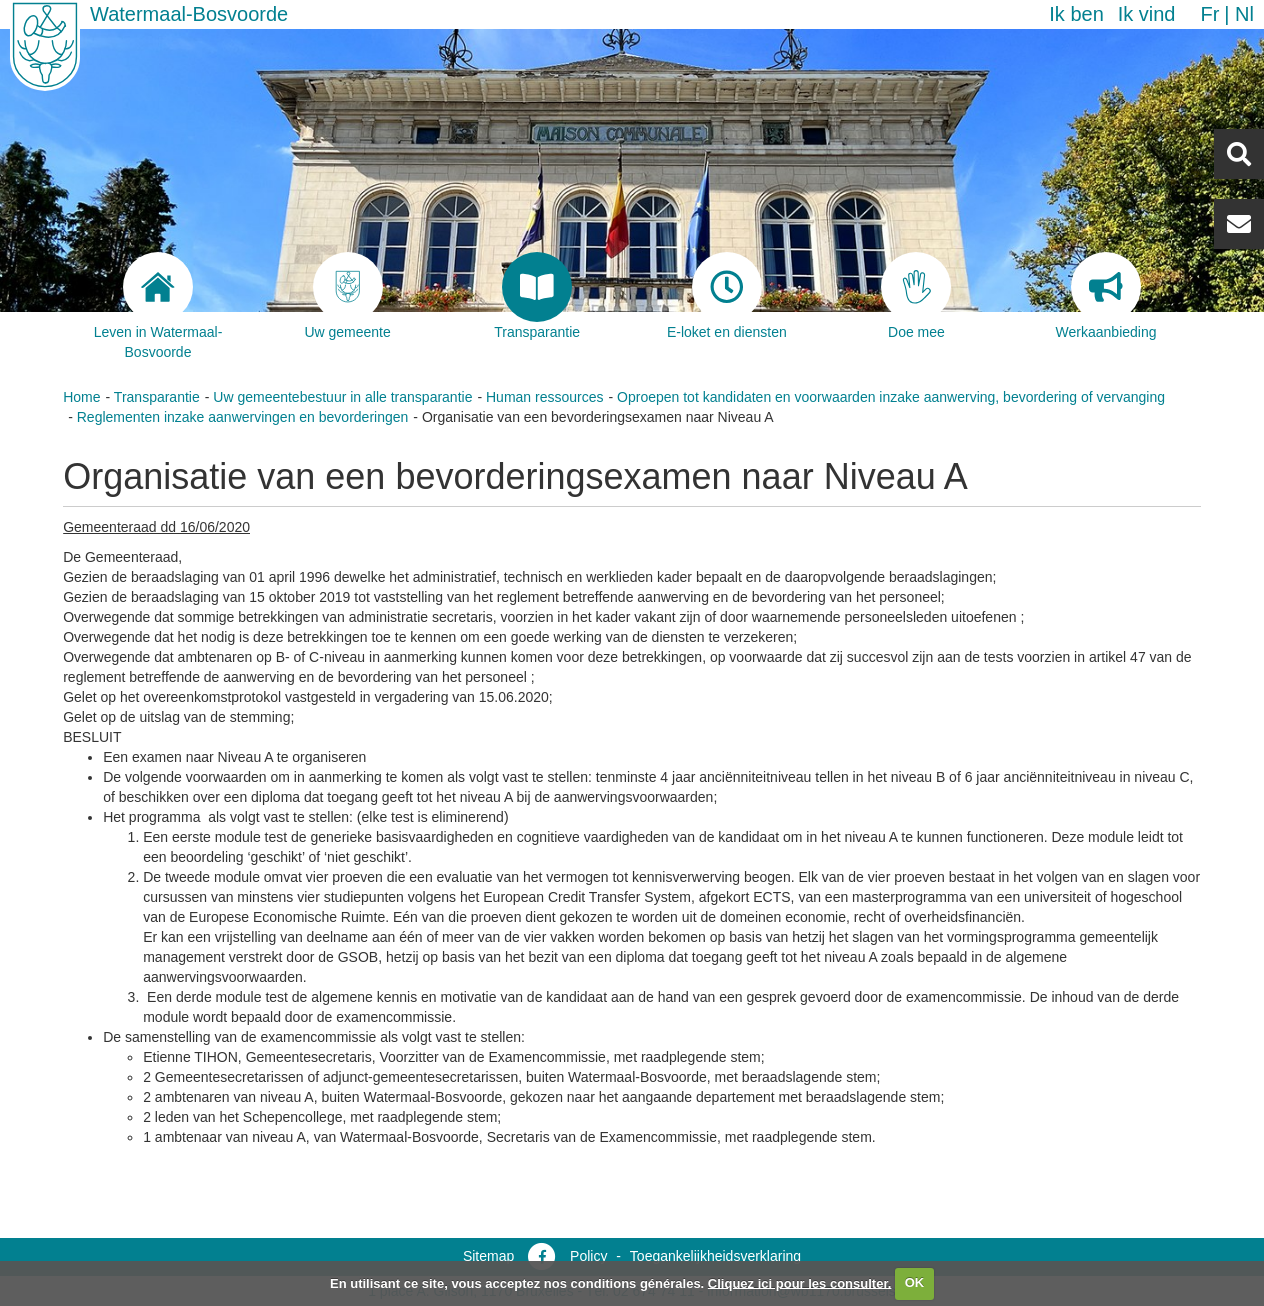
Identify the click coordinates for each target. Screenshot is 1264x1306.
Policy (588, 1256)
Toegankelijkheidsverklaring (715, 1256)
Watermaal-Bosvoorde (189, 14)
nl (1244, 14)
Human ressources (545, 397)
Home (81, 397)
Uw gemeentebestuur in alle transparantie (342, 397)
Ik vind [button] (1147, 14)
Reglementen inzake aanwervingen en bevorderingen (243, 417)
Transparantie (157, 397)
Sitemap (488, 1256)
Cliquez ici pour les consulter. (800, 1282)
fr (1209, 14)
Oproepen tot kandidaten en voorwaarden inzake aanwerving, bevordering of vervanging (891, 397)
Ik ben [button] (1076, 14)
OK (915, 1282)
